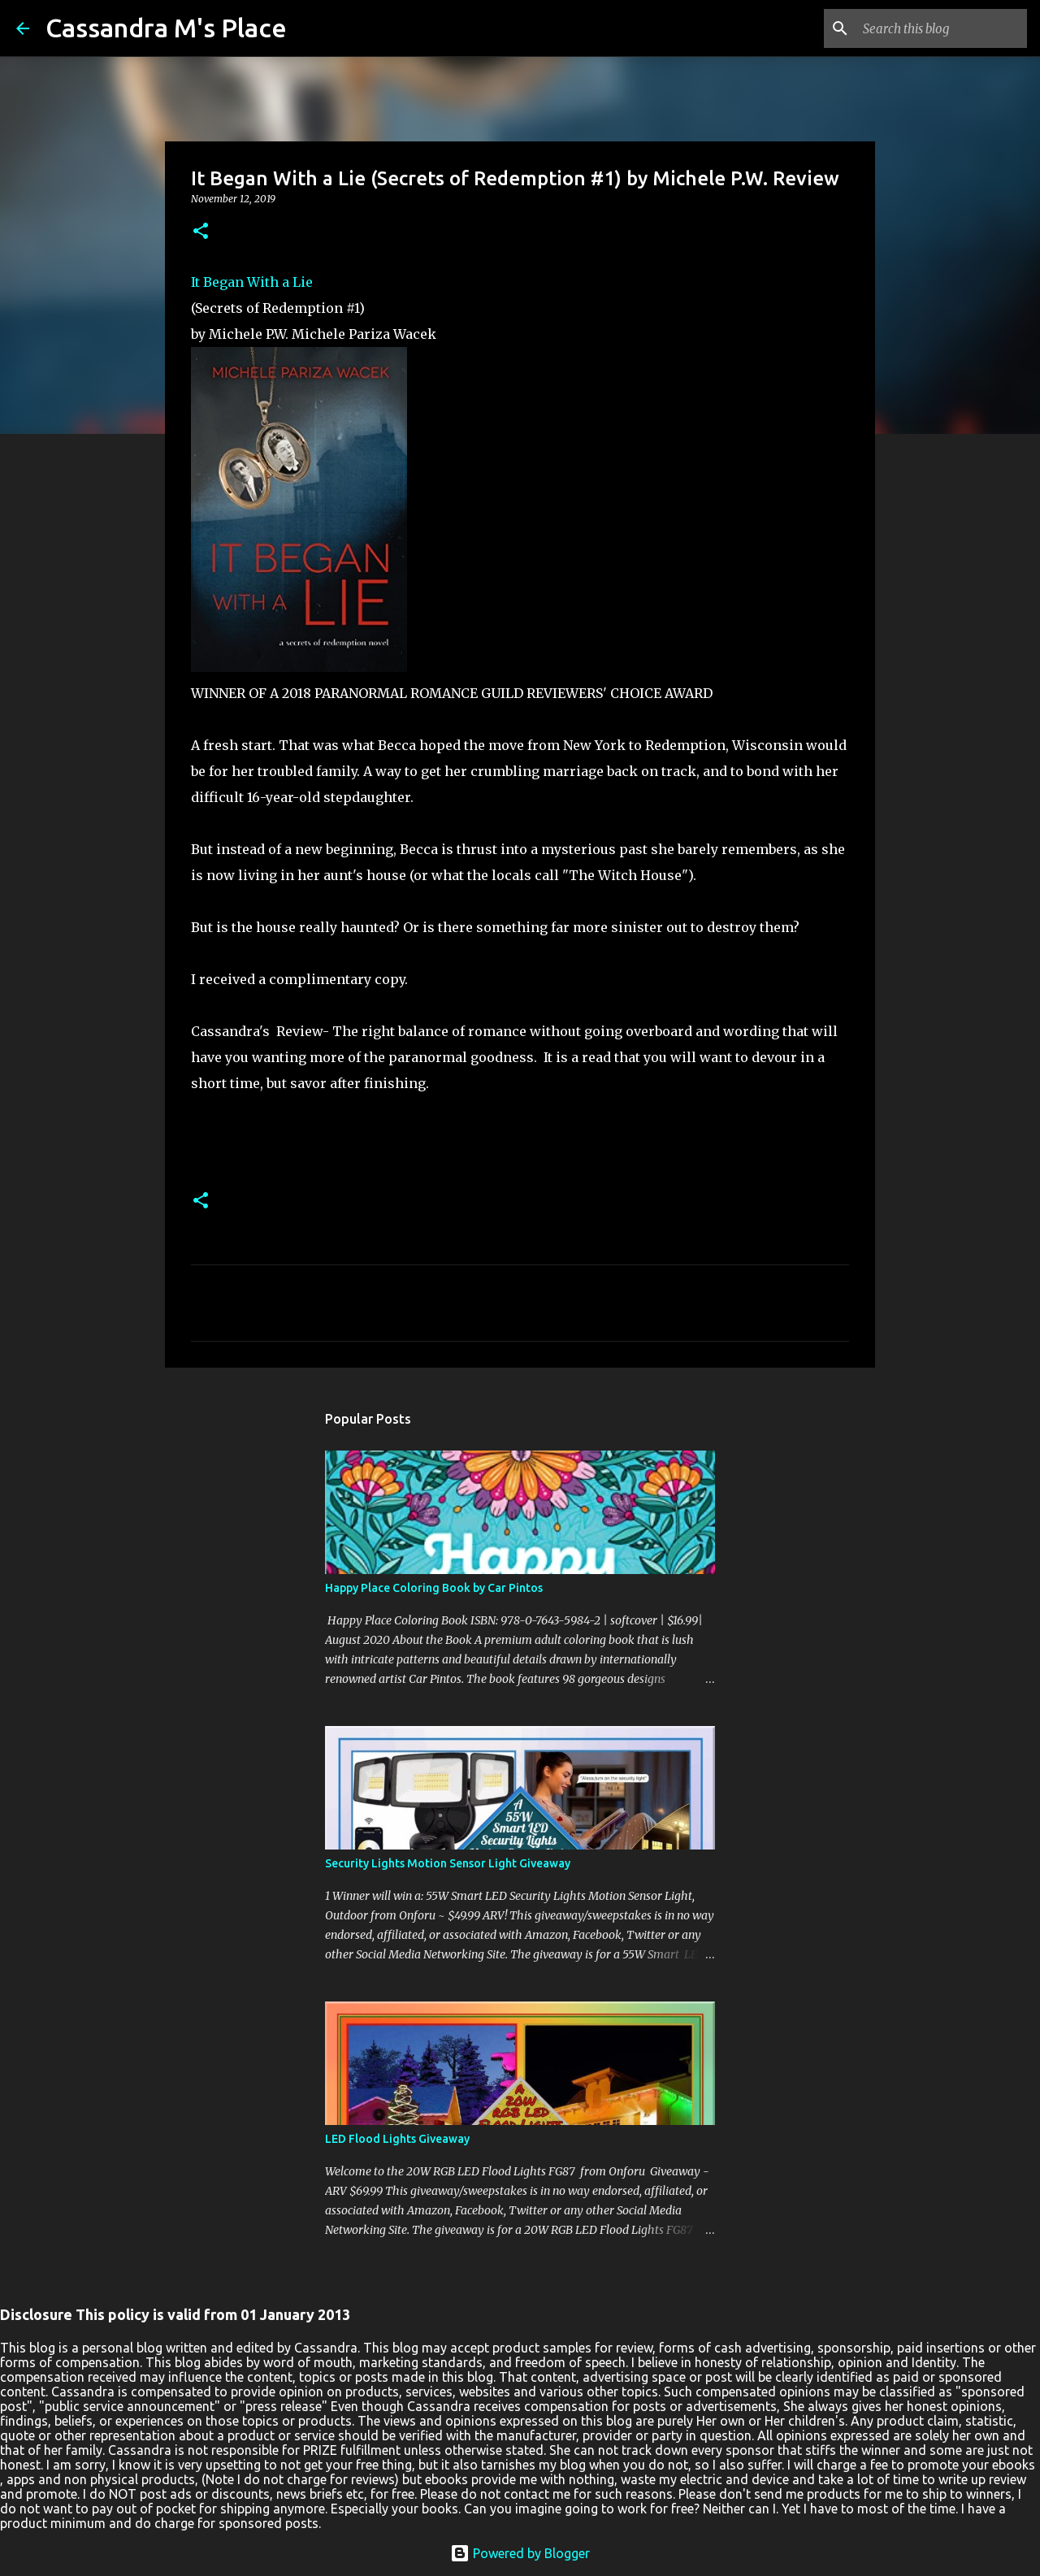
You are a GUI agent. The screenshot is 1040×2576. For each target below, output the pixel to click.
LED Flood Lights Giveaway (397, 2138)
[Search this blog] (941, 28)
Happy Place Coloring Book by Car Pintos (434, 1587)
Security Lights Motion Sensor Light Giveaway (447, 1863)
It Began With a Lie (252, 282)
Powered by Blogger (520, 2553)
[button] (200, 232)
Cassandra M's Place (166, 27)
